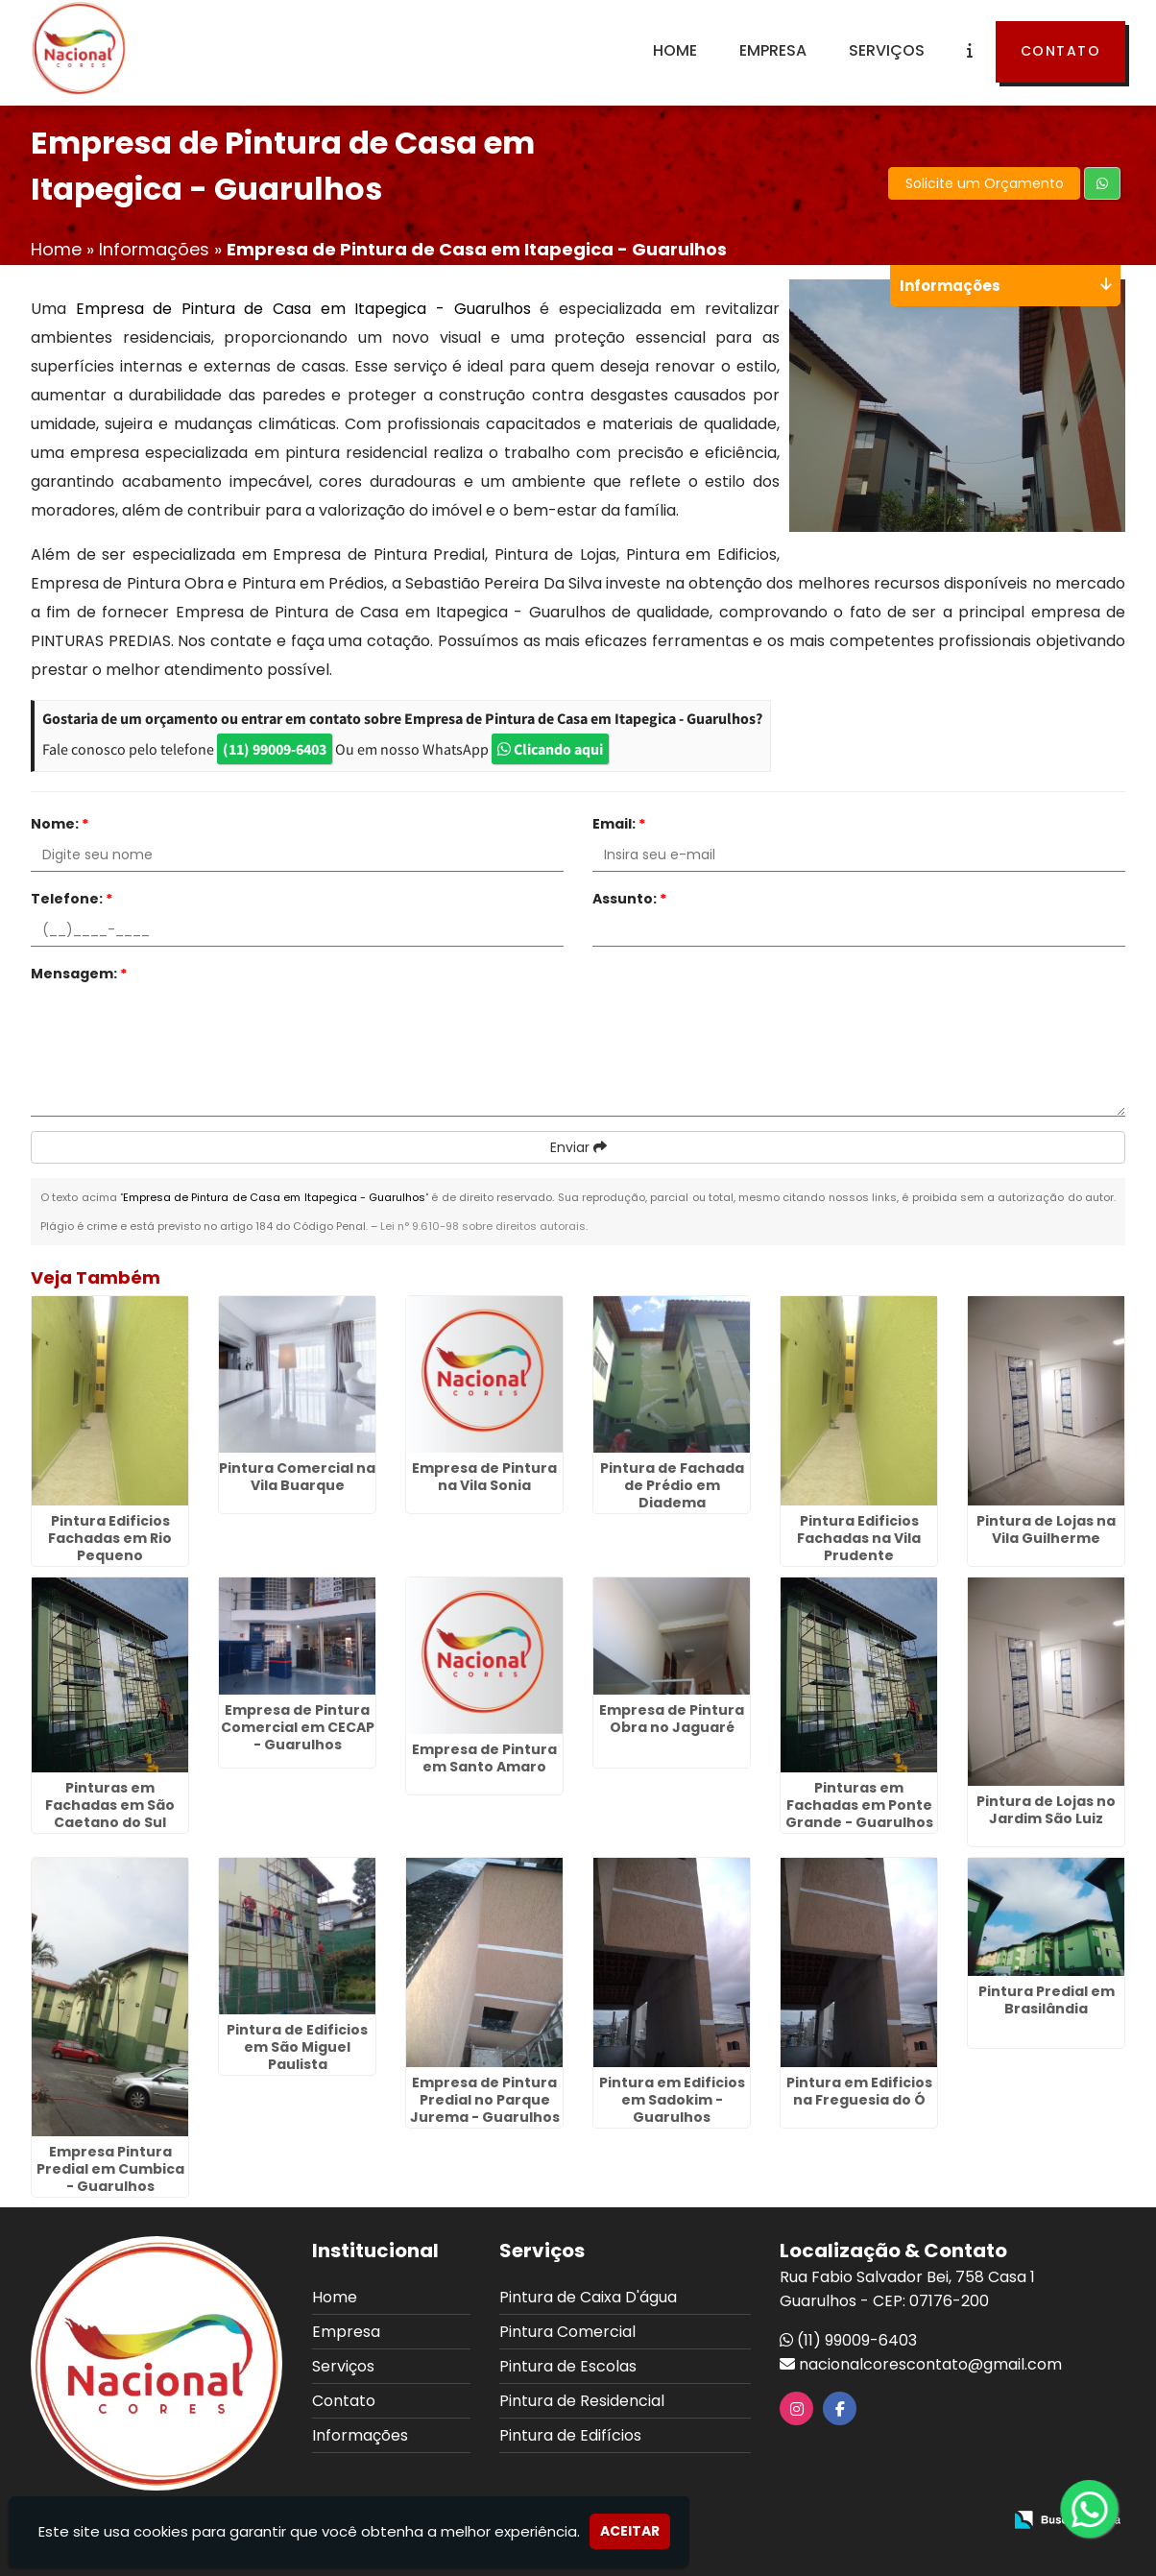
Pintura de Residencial (581, 2401)
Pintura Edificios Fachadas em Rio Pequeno (110, 1538)
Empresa (773, 50)
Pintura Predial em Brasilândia (1046, 2000)
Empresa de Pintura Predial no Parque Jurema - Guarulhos (485, 2100)
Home (675, 50)
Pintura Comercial (567, 2332)
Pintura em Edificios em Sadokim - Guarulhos (672, 2100)
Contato (1061, 50)
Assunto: (629, 898)
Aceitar (630, 2530)
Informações (360, 2435)
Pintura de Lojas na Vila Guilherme (1046, 1529)
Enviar (578, 1147)
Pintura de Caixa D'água (588, 2297)
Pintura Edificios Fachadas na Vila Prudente (859, 1538)
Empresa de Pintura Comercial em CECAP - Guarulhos (297, 1727)
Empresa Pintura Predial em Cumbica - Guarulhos (110, 2169)
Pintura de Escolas (568, 2366)
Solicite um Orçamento (984, 183)
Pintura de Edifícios (570, 2435)
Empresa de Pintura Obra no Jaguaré (671, 1718)
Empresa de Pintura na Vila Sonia (484, 1476)
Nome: (59, 823)
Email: (618, 823)
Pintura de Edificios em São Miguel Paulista (297, 2047)
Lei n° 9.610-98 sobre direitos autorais (483, 1226)
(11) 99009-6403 (274, 748)
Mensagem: (79, 973)
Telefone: (71, 898)
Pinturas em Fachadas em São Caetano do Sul (110, 1805)
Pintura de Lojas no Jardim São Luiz (1046, 1810)
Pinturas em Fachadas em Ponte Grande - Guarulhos (859, 1805)
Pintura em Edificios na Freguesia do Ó (859, 2091)
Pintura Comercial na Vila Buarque (297, 1476)
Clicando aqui (550, 748)
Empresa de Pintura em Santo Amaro (484, 1758)
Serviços (887, 50)
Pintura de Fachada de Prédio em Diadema (672, 1485)
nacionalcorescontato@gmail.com (930, 2364)
